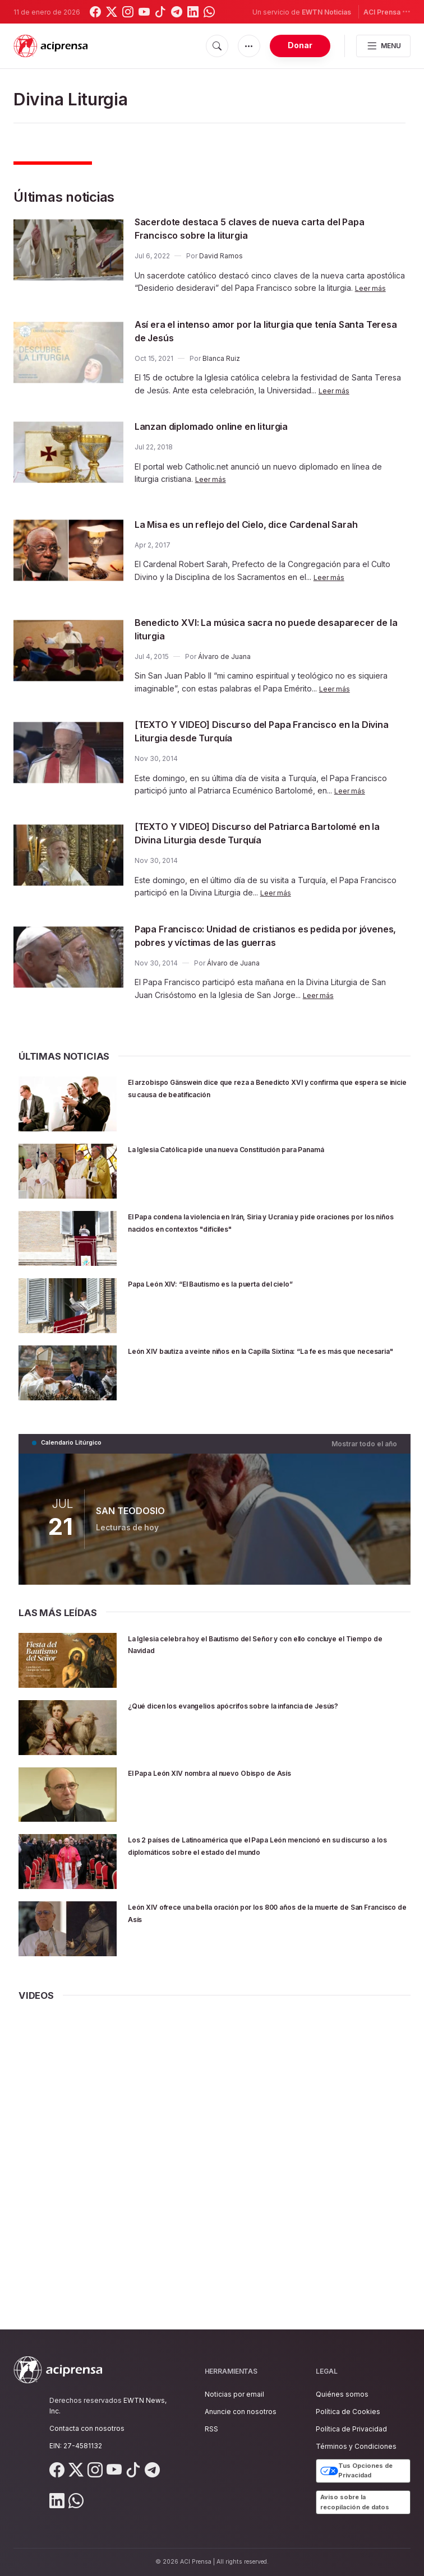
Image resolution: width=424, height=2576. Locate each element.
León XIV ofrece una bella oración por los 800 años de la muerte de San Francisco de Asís (266, 1915)
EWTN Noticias (326, 12)
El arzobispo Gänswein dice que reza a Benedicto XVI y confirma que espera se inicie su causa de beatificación (265, 1092)
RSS (211, 2429)
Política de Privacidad (351, 2429)
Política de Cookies (348, 2411)
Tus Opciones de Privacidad (356, 2471)
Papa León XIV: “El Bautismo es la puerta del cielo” (251, 1287)
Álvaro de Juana (224, 660)
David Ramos (221, 256)
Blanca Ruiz (221, 358)
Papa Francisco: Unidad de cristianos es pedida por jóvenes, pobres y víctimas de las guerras (269, 939)
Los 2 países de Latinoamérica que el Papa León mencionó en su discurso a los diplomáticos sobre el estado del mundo (256, 1854)
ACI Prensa (387, 11)
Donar (300, 45)
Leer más (372, 288)
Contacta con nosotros (87, 2428)
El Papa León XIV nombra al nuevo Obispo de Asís (249, 1775)
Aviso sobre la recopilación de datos (354, 2502)
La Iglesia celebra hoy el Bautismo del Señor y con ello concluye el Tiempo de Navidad (261, 1647)
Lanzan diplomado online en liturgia (228, 426)
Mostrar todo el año (367, 1446)
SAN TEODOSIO (129, 1513)
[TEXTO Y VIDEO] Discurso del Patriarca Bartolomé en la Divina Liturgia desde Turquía (269, 837)
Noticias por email (234, 2394)
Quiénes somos (342, 2394)
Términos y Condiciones (356, 2447)
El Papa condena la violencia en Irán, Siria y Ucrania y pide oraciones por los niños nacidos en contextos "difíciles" (259, 1232)
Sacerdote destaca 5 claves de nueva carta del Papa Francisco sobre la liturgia (259, 228)
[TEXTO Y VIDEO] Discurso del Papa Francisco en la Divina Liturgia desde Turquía (266, 735)
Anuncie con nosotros (240, 2411)
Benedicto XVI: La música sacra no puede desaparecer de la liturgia (244, 632)
